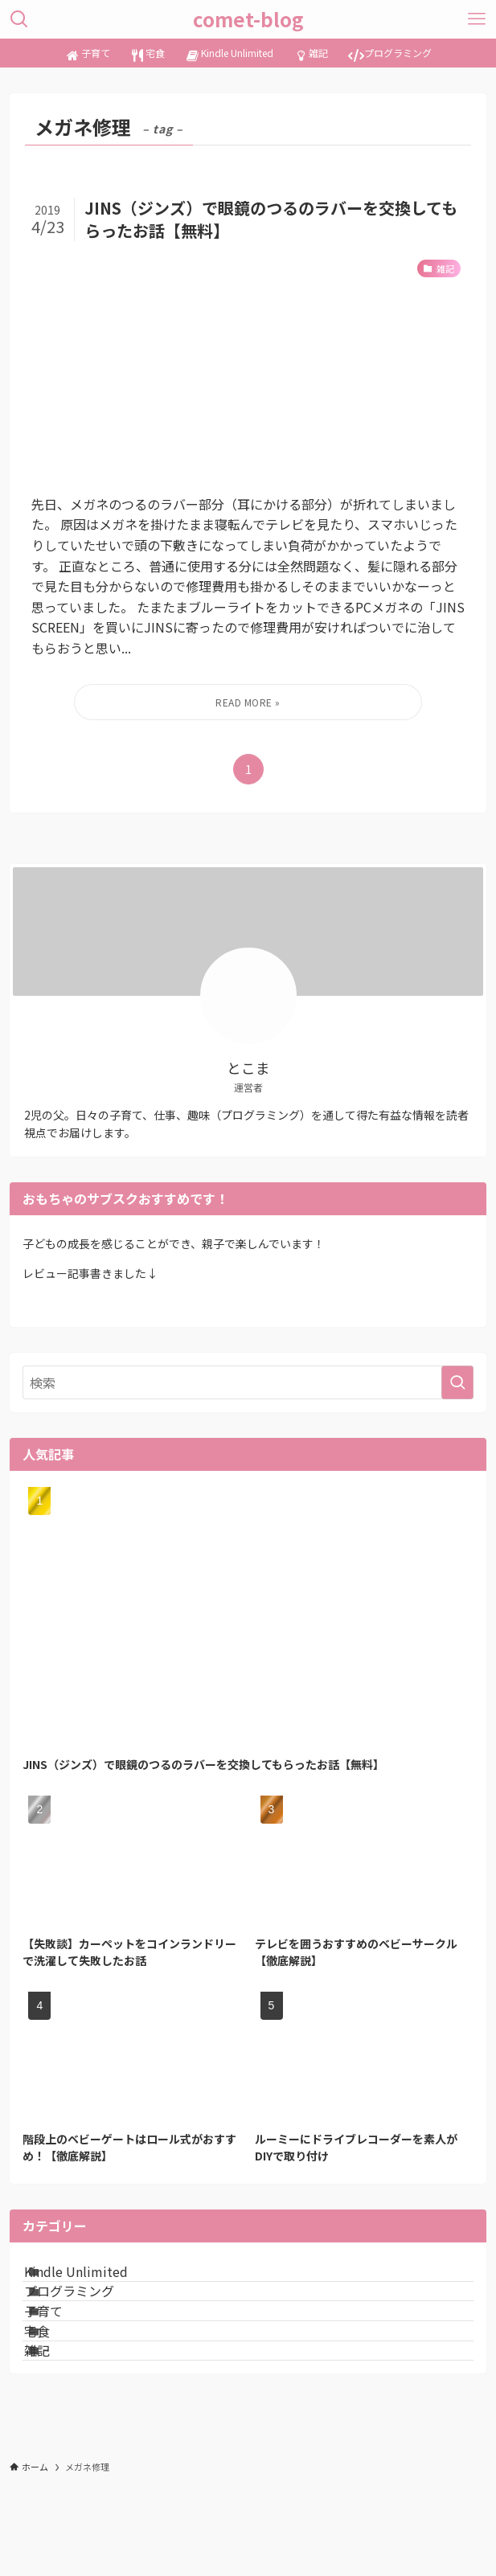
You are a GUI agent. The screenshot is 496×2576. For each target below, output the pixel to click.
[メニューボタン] (476, 19)
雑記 (58, 2433)
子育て (64, 2356)
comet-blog (248, 19)
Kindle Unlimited (97, 2280)
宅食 (58, 2394)
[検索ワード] (248, 1382)
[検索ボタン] (19, 19)
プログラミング (90, 2318)
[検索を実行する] (457, 1382)
